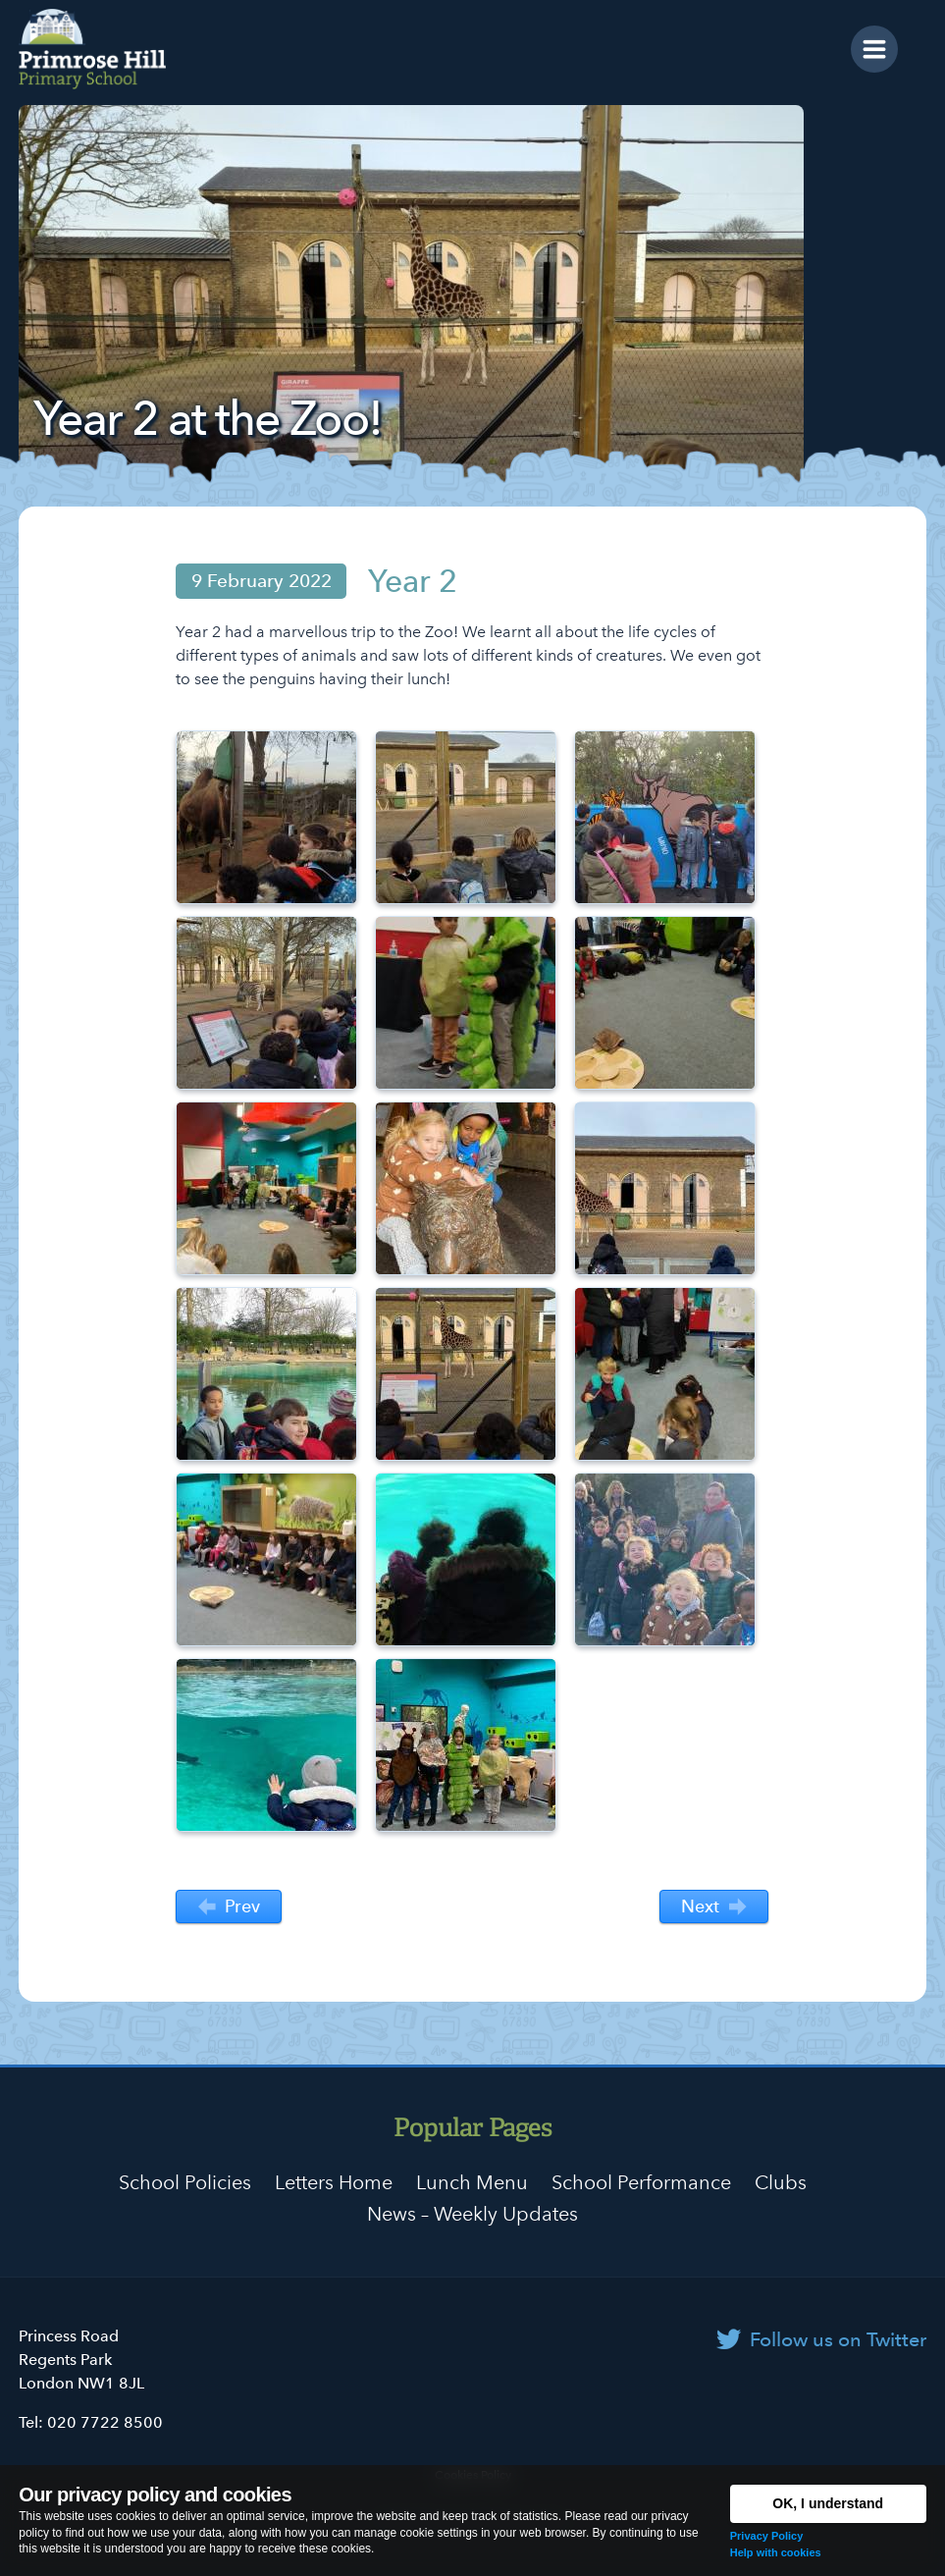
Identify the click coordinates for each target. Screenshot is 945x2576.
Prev (229, 1907)
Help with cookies (775, 2552)
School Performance (641, 2182)
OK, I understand (827, 2503)
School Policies (185, 2182)
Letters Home (334, 2182)
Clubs (781, 2182)
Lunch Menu (472, 2182)
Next (713, 1907)
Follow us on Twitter (838, 2339)
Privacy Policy (767, 2536)
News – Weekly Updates (472, 2214)
